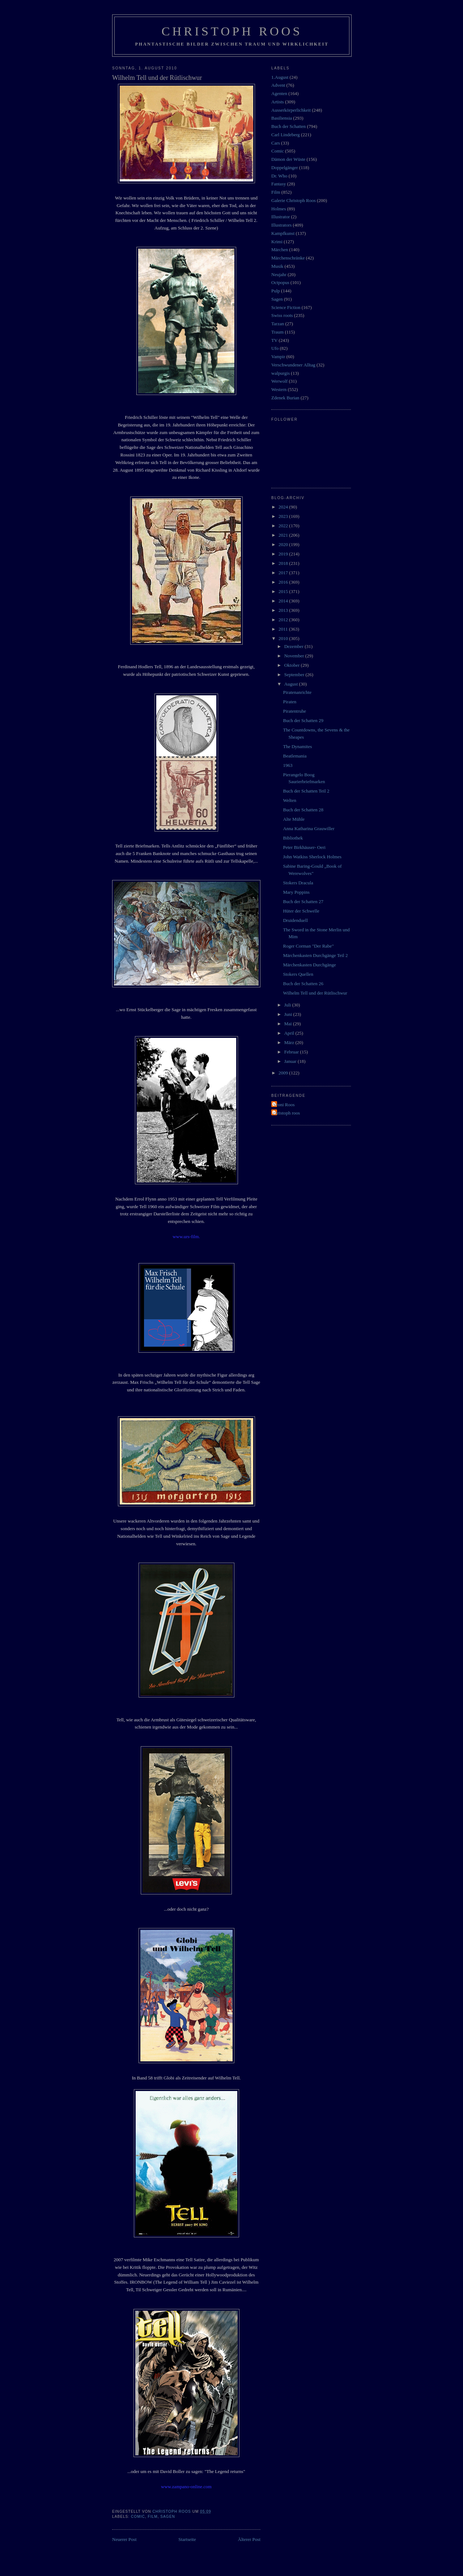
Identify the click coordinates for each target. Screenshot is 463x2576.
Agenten (279, 93)
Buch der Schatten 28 (303, 809)
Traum (277, 332)
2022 (284, 525)
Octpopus (280, 282)
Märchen (279, 249)
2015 (284, 591)
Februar (292, 1052)
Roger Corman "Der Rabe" (308, 946)
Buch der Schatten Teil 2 (306, 791)
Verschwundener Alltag (293, 365)
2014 (284, 601)
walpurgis (280, 373)
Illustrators (281, 225)
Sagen (167, 2517)
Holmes (278, 208)
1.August (279, 77)
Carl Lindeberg (285, 134)
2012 (284, 619)
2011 (284, 629)
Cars (275, 143)
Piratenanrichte (297, 692)
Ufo (275, 348)
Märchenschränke (288, 258)
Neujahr (278, 274)
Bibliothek (293, 838)
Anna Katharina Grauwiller (308, 828)
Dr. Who (279, 176)
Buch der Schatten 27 (303, 901)
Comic (138, 2517)
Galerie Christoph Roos (293, 200)
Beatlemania (294, 756)
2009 (284, 1073)
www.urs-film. (186, 1236)
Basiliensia (281, 118)
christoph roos (286, 1113)
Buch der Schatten (288, 126)
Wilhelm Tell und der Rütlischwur (315, 993)
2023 (284, 516)
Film (153, 2517)
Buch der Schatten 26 (303, 983)
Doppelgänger (284, 167)
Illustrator (280, 216)
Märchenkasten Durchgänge (309, 964)
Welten (289, 800)
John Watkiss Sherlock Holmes (312, 856)
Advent (278, 85)
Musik (277, 266)
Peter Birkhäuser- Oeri (304, 847)
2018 (284, 563)
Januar (291, 1061)
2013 (284, 610)
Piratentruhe (294, 711)
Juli (288, 1005)
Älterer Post (249, 2539)
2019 (284, 554)
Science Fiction (286, 307)
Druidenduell (295, 920)
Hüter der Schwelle (301, 911)
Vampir (278, 356)
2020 (284, 544)
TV (274, 340)
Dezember (294, 646)
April (290, 1033)
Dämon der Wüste (288, 159)
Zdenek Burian (285, 397)
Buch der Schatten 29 (303, 720)
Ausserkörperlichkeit (291, 110)
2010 (284, 638)
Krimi (277, 241)
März (290, 1042)
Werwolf (279, 381)
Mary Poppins (296, 892)
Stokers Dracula (298, 882)
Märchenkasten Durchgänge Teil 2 (315, 955)
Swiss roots (282, 315)
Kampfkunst (282, 233)
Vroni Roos (284, 1104)
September (295, 674)
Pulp (275, 290)
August (291, 684)
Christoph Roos (231, 31)
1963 (287, 765)
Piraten (289, 701)
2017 (284, 572)
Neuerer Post (124, 2539)
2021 (284, 535)
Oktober (292, 665)
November (294, 655)
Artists (277, 101)
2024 (284, 507)
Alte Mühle (294, 819)
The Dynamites (297, 746)
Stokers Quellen (298, 974)
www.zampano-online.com (186, 2486)
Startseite (187, 2539)
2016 (284, 582)
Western (278, 389)
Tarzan (277, 323)
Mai (288, 1023)
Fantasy (278, 183)
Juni (288, 1014)
